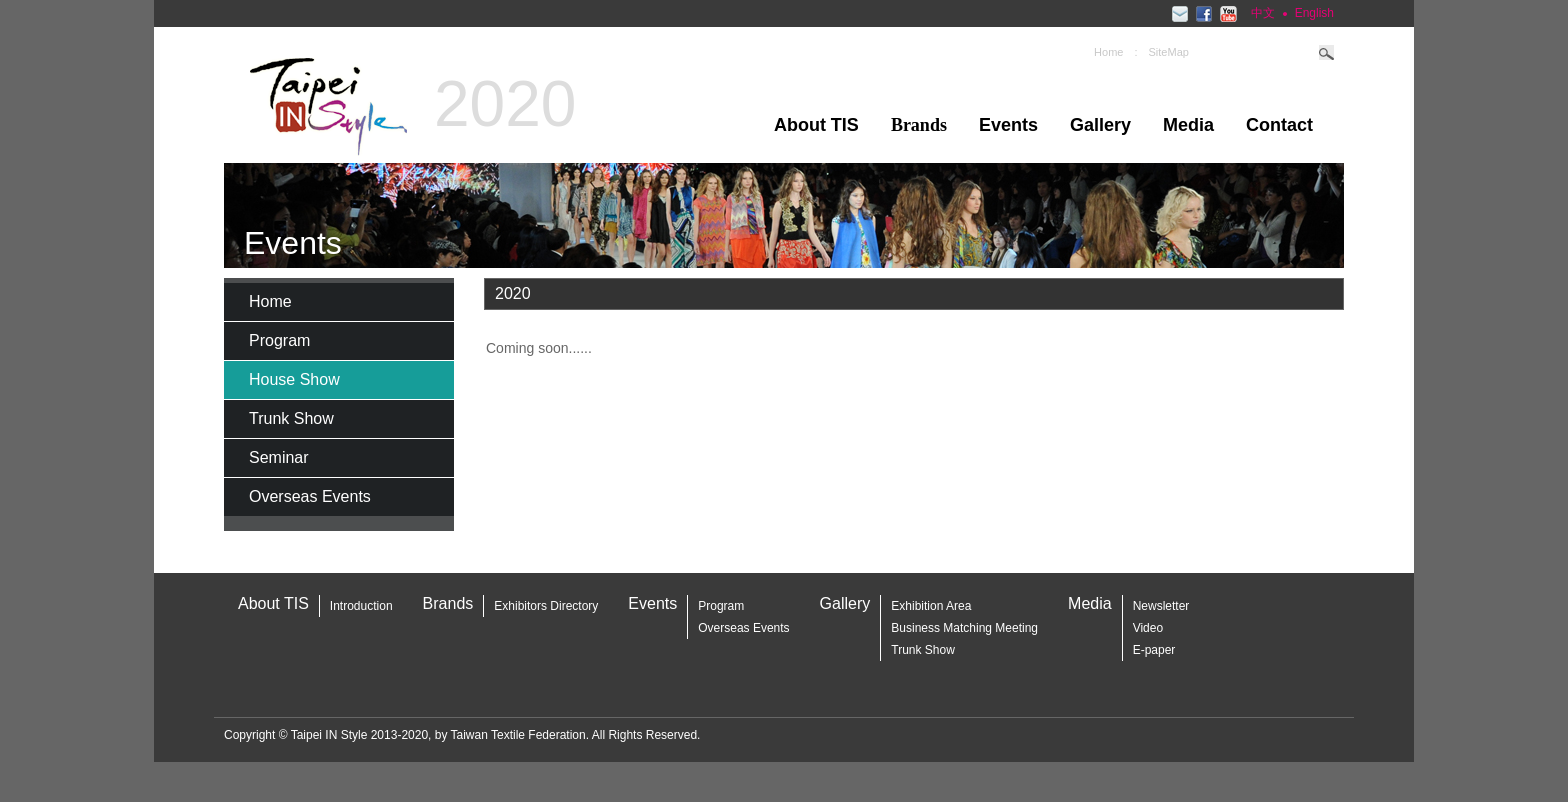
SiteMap (1169, 52)
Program (279, 340)
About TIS (816, 125)
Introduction (361, 606)
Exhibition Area (931, 606)
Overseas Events (310, 496)
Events (1008, 125)
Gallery (1100, 125)
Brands (448, 603)
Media (1188, 125)
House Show (294, 379)
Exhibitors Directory (546, 606)
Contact (1279, 125)
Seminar (279, 457)
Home (1108, 52)
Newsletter (1161, 606)
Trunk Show (291, 418)
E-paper (1154, 650)
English (1314, 13)
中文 (1263, 13)
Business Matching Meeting (964, 628)
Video (1148, 628)
